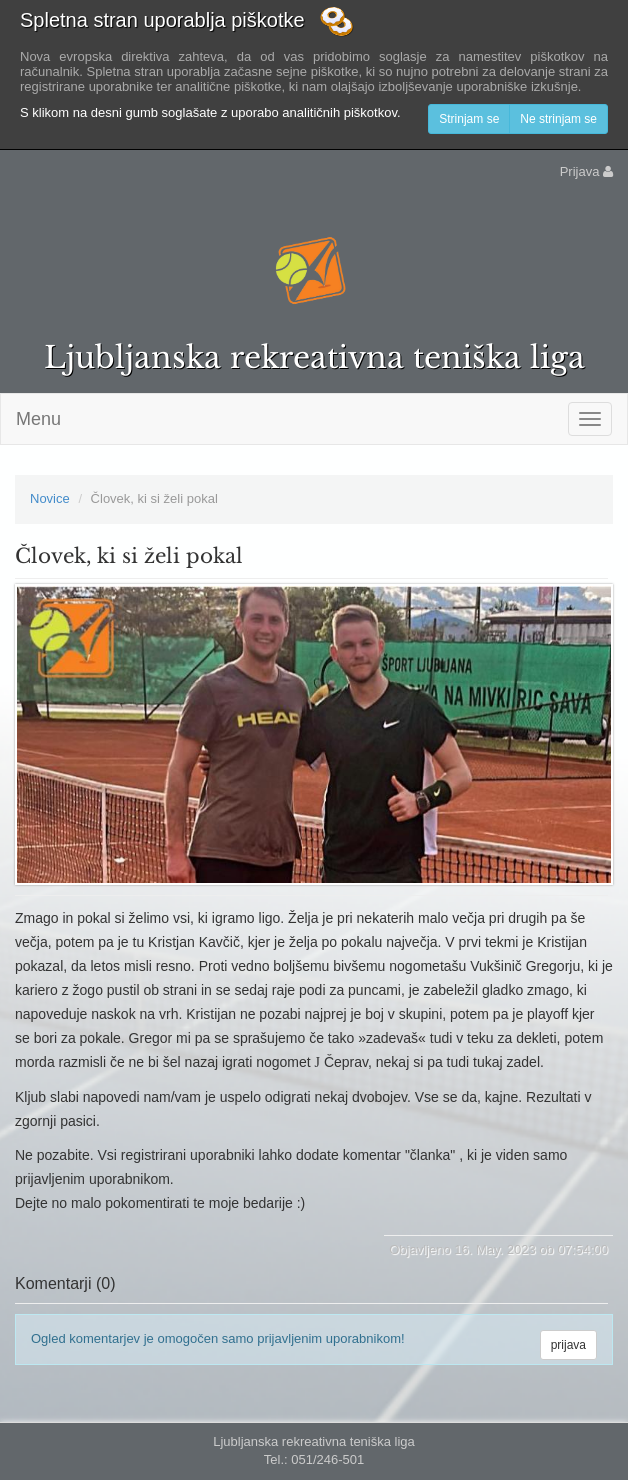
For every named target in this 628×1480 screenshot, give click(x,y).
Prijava (586, 171)
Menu (38, 419)
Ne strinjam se (558, 119)
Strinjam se (469, 119)
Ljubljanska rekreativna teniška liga (314, 357)
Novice (50, 498)
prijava (568, 1345)
